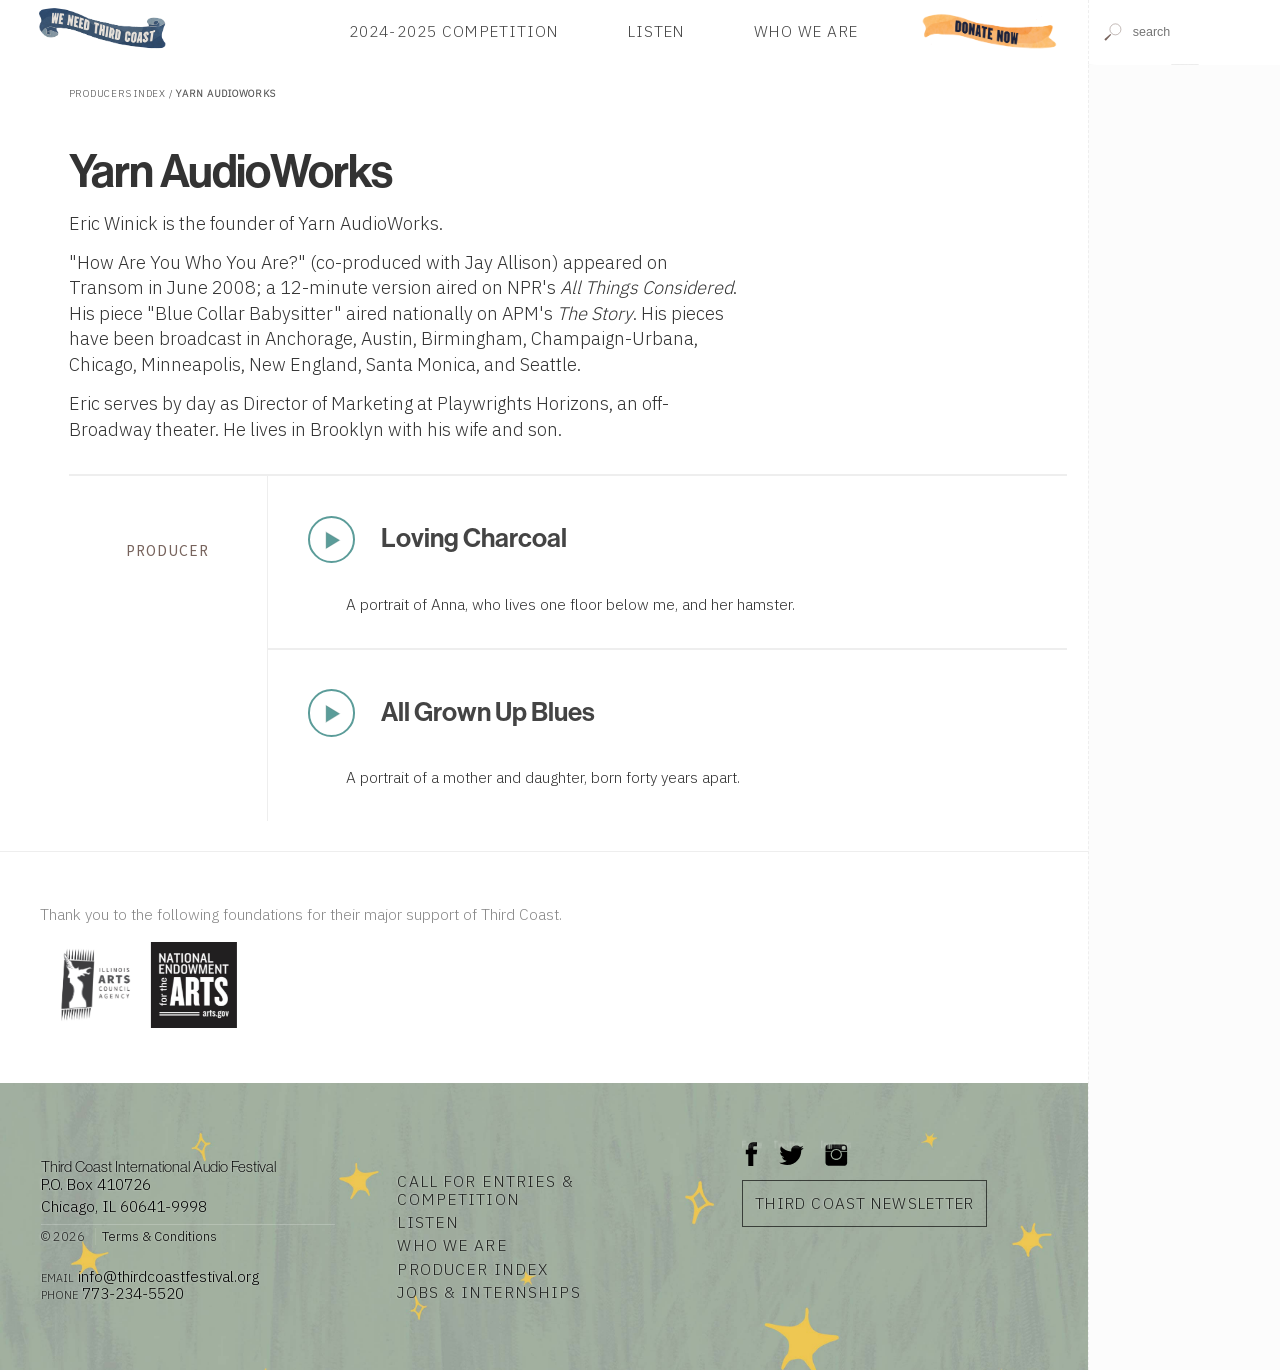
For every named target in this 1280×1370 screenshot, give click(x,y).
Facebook (752, 1144)
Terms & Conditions (159, 1236)
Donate (989, 31)
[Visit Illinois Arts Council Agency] (93, 1029)
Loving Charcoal (474, 538)
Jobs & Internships (488, 1292)
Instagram (836, 1144)
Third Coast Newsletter (865, 1203)
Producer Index (472, 1269)
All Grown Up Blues (488, 712)
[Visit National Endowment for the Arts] (194, 1029)
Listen (657, 31)
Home (33, 9)
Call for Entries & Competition (485, 1190)
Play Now (331, 540)
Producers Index (117, 93)
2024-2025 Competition (454, 31)
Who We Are (806, 31)
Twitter (789, 1144)
